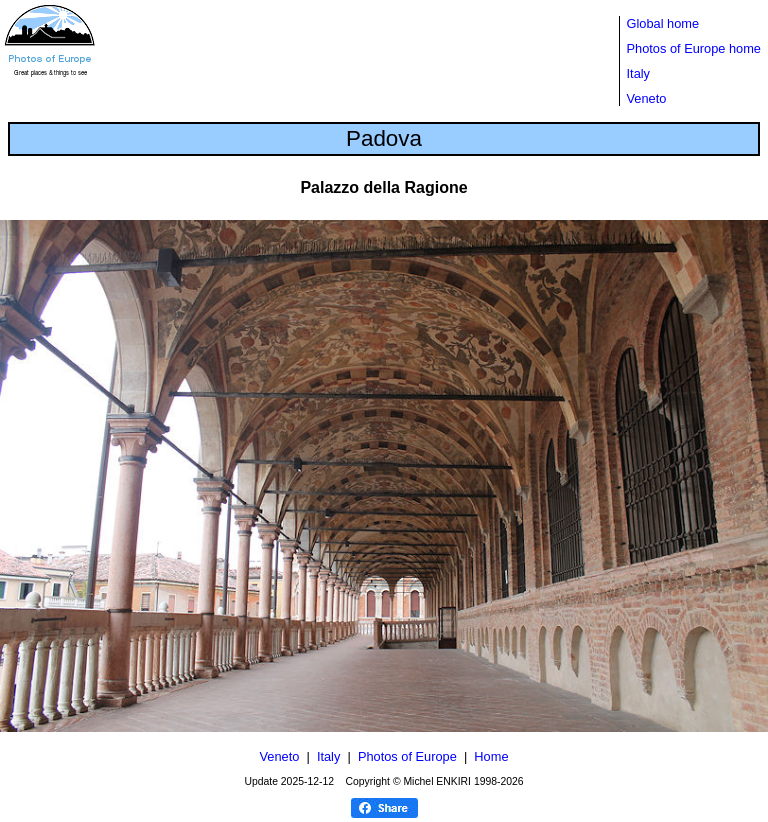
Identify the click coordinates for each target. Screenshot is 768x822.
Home (491, 756)
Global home (663, 23)
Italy (638, 73)
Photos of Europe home (694, 48)
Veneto (647, 98)
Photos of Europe (407, 756)
